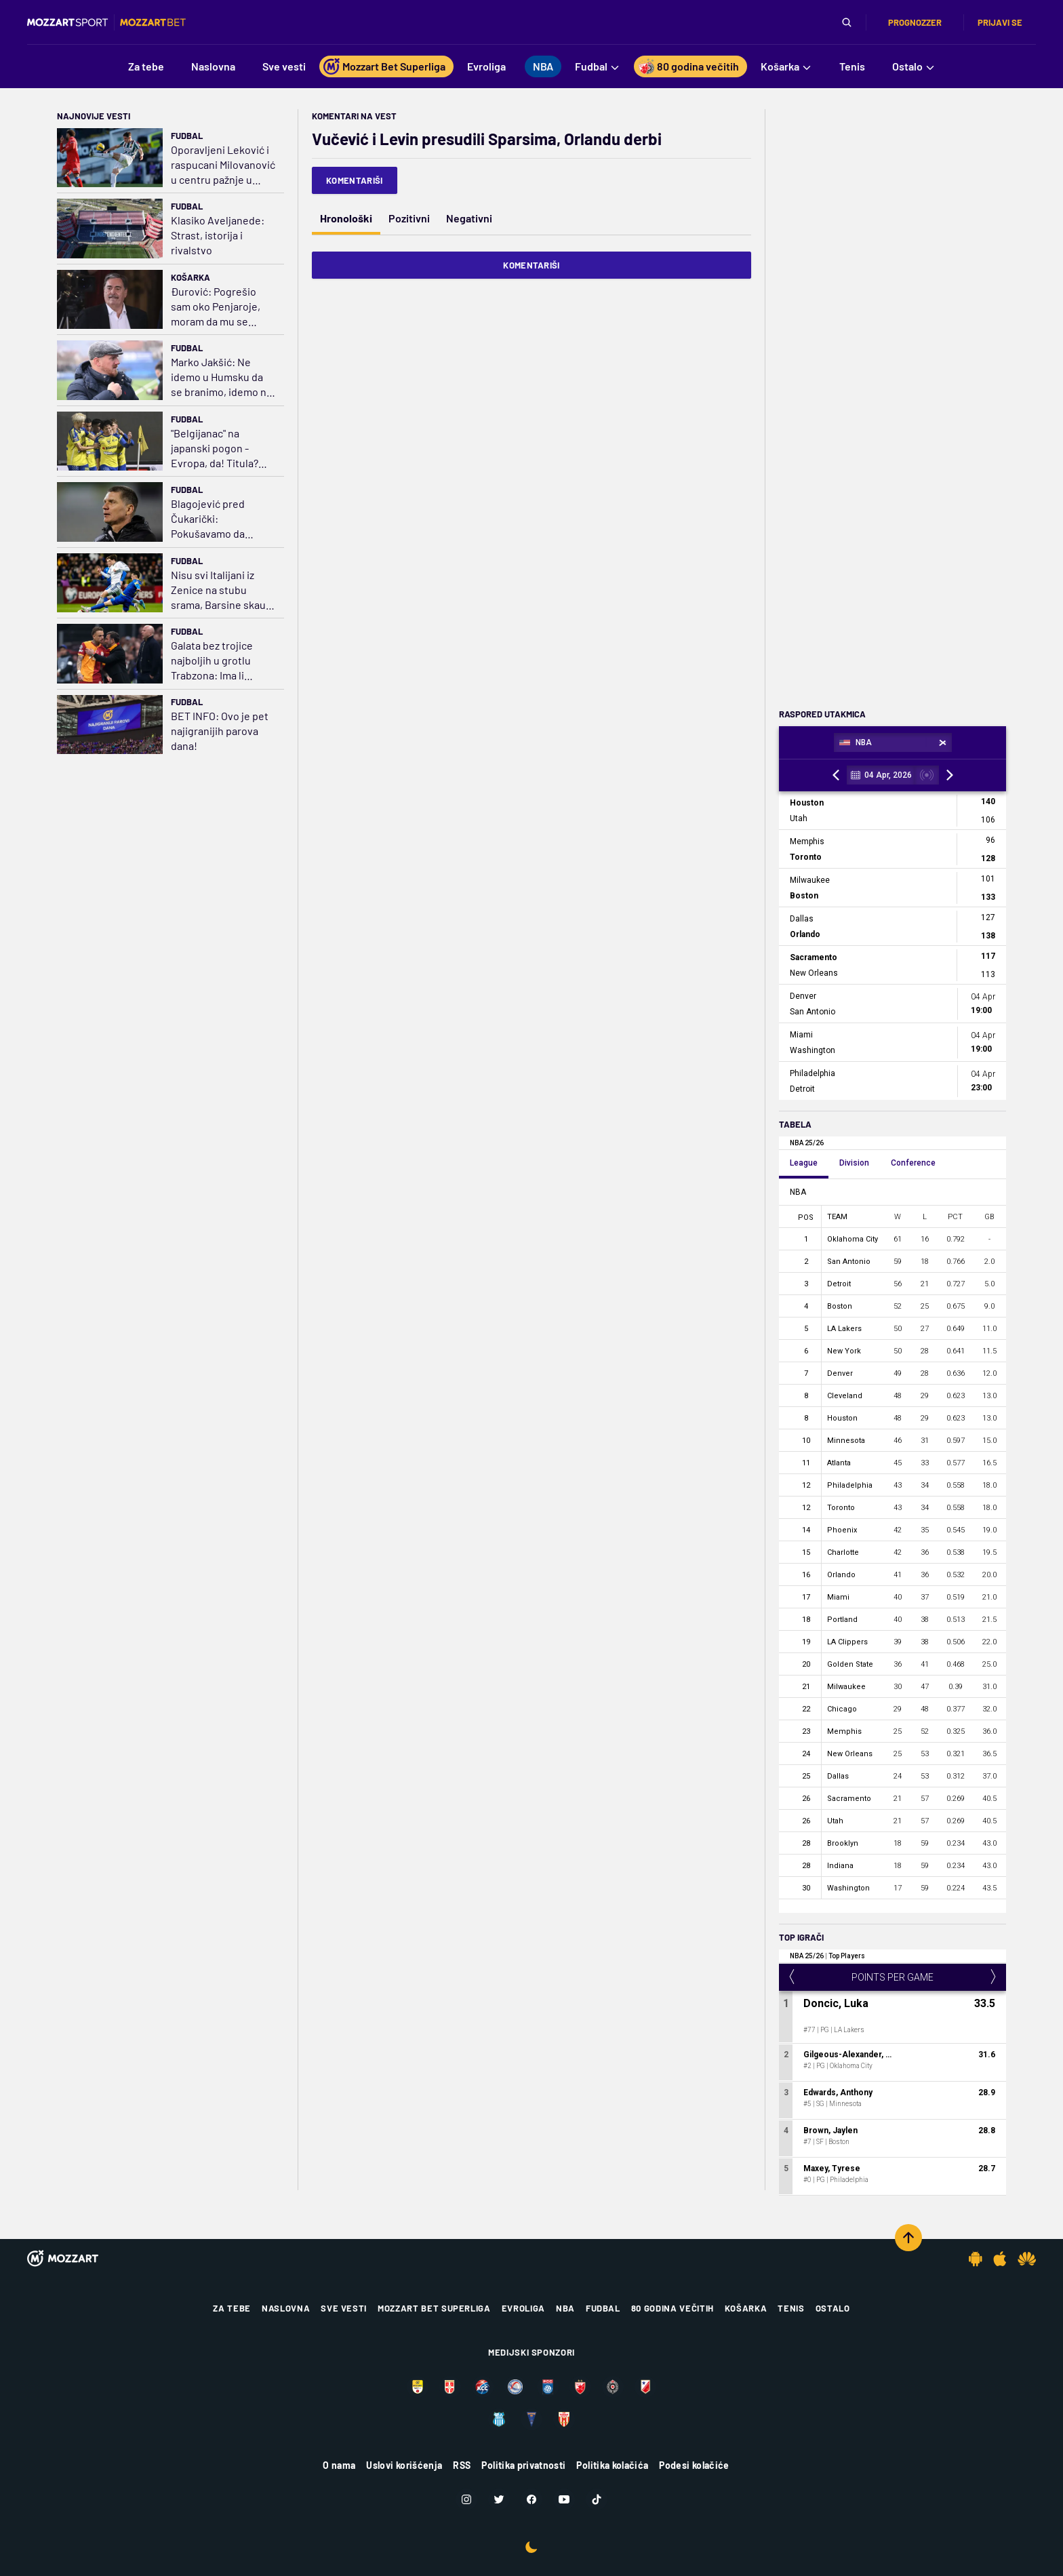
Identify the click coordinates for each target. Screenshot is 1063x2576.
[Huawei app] (1027, 2258)
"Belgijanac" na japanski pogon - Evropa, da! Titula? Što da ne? (214, 449)
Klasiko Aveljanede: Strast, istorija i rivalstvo (217, 235)
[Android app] (975, 2259)
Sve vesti (344, 2308)
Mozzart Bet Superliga (434, 2308)
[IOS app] (1000, 2258)
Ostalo (833, 2308)
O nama (339, 2465)
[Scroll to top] (908, 2237)
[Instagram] (466, 2499)
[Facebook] (531, 2499)
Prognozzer (915, 22)
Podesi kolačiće (694, 2465)
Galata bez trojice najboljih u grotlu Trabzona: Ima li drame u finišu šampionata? (212, 661)
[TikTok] (596, 2499)
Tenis (791, 2308)
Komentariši (354, 180)
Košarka (190, 277)
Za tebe (232, 2308)
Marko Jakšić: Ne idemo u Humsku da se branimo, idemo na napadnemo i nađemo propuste (222, 377)
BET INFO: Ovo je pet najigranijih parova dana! (219, 730)
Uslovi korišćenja (404, 2465)
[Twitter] (499, 2499)
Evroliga (523, 2308)
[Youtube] (564, 2499)
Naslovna (286, 2308)
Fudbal (187, 135)
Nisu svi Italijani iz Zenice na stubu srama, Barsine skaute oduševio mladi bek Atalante (223, 590)
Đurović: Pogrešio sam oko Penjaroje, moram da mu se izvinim (215, 307)
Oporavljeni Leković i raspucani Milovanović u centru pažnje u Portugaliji (223, 165)
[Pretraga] (847, 22)
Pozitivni (409, 218)
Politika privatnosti (523, 2465)
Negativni (469, 218)
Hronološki (346, 218)
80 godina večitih (672, 2308)
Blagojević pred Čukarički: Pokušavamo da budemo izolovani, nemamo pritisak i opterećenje (214, 519)
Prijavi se (1000, 22)
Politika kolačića (612, 2465)
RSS (461, 2465)
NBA (565, 2308)
